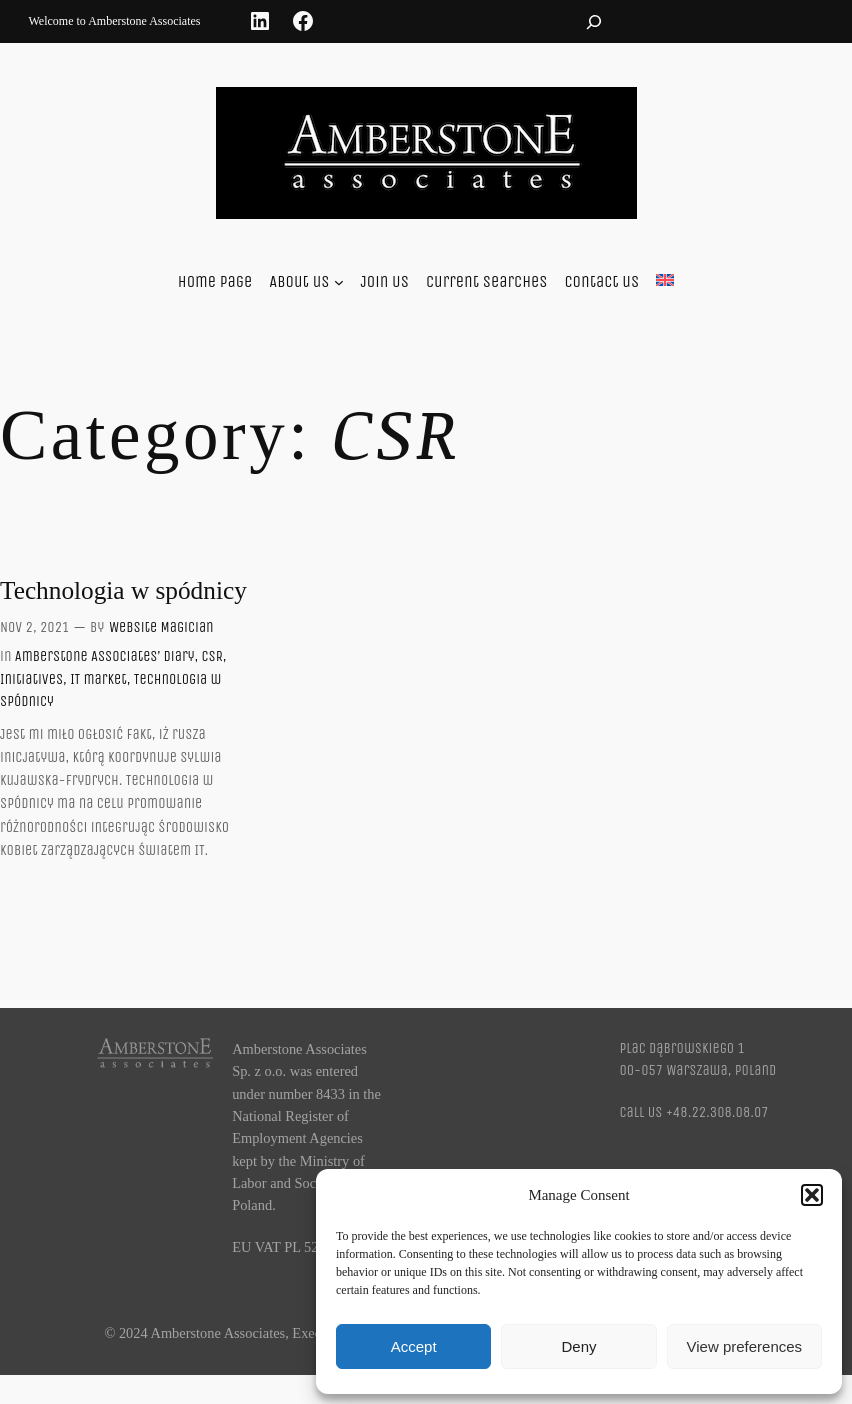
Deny (578, 1346)
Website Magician (161, 627)
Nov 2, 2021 (34, 627)
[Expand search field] (594, 21)
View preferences (745, 1346)
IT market (98, 679)
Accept (414, 1346)
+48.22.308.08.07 (717, 1112)
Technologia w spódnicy (123, 590)
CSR (212, 656)
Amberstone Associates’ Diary (105, 656)
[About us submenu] (339, 281)
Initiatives (31, 679)
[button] (812, 1195)
